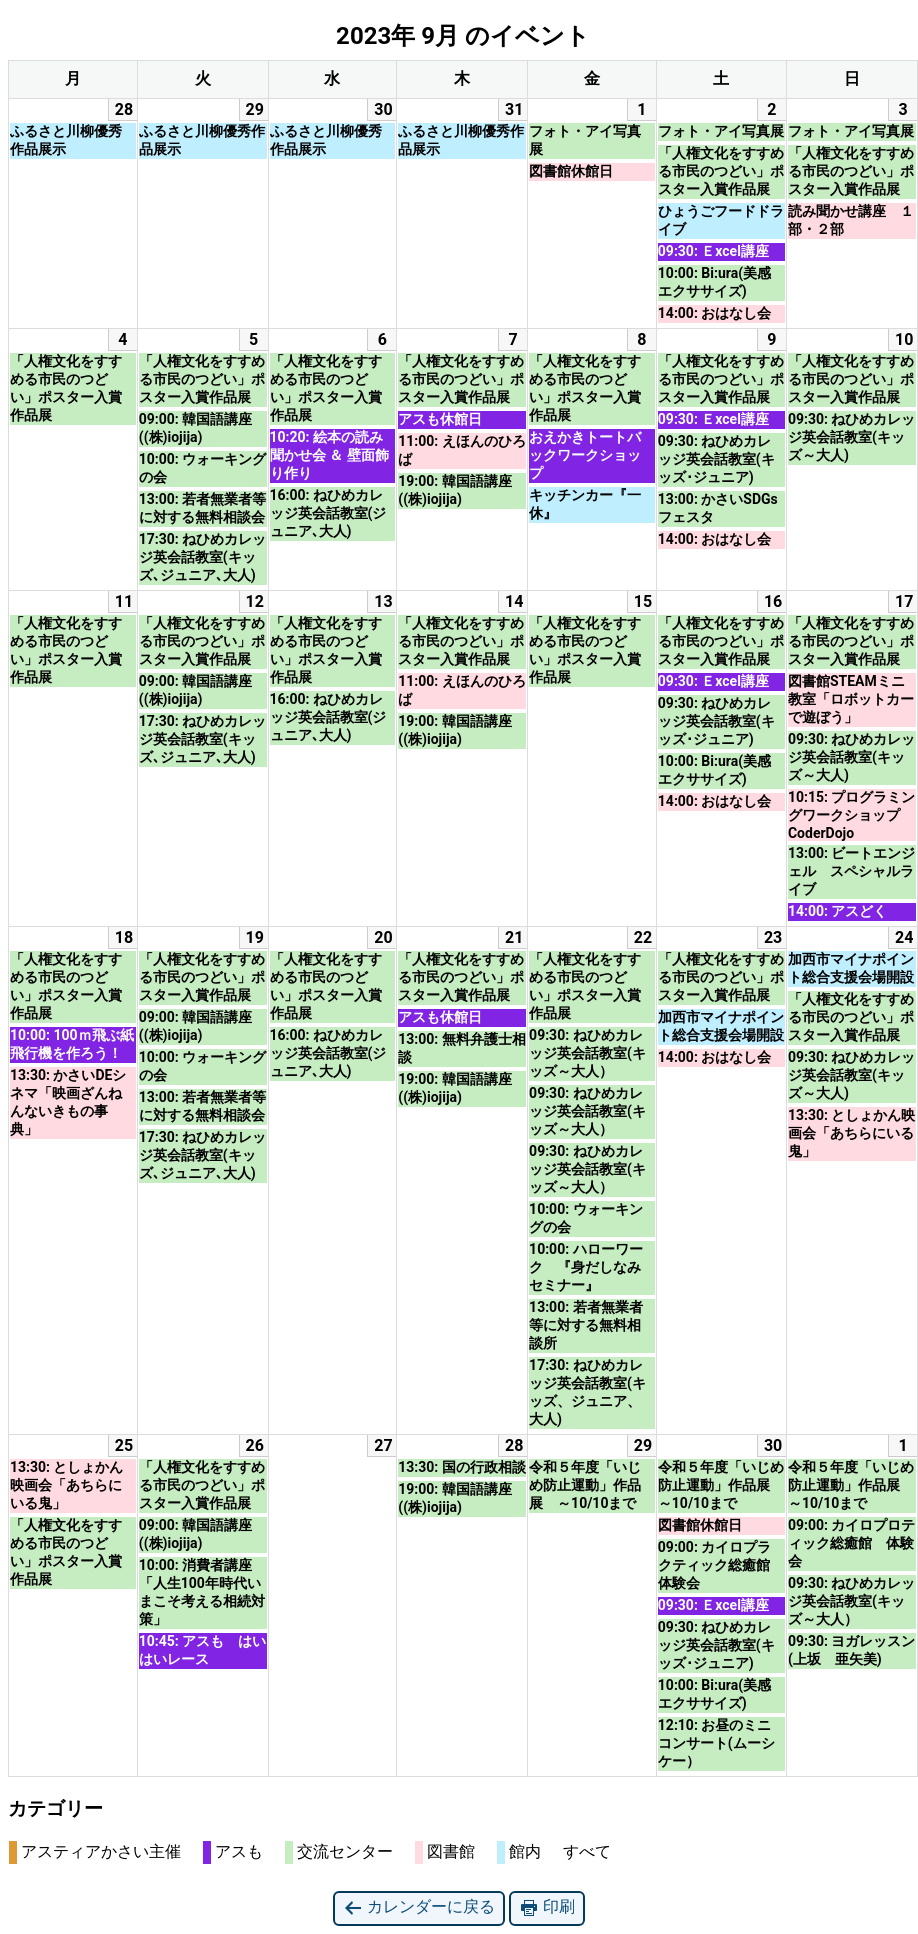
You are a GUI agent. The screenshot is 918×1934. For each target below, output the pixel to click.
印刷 (547, 1907)
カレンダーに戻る (419, 1907)
